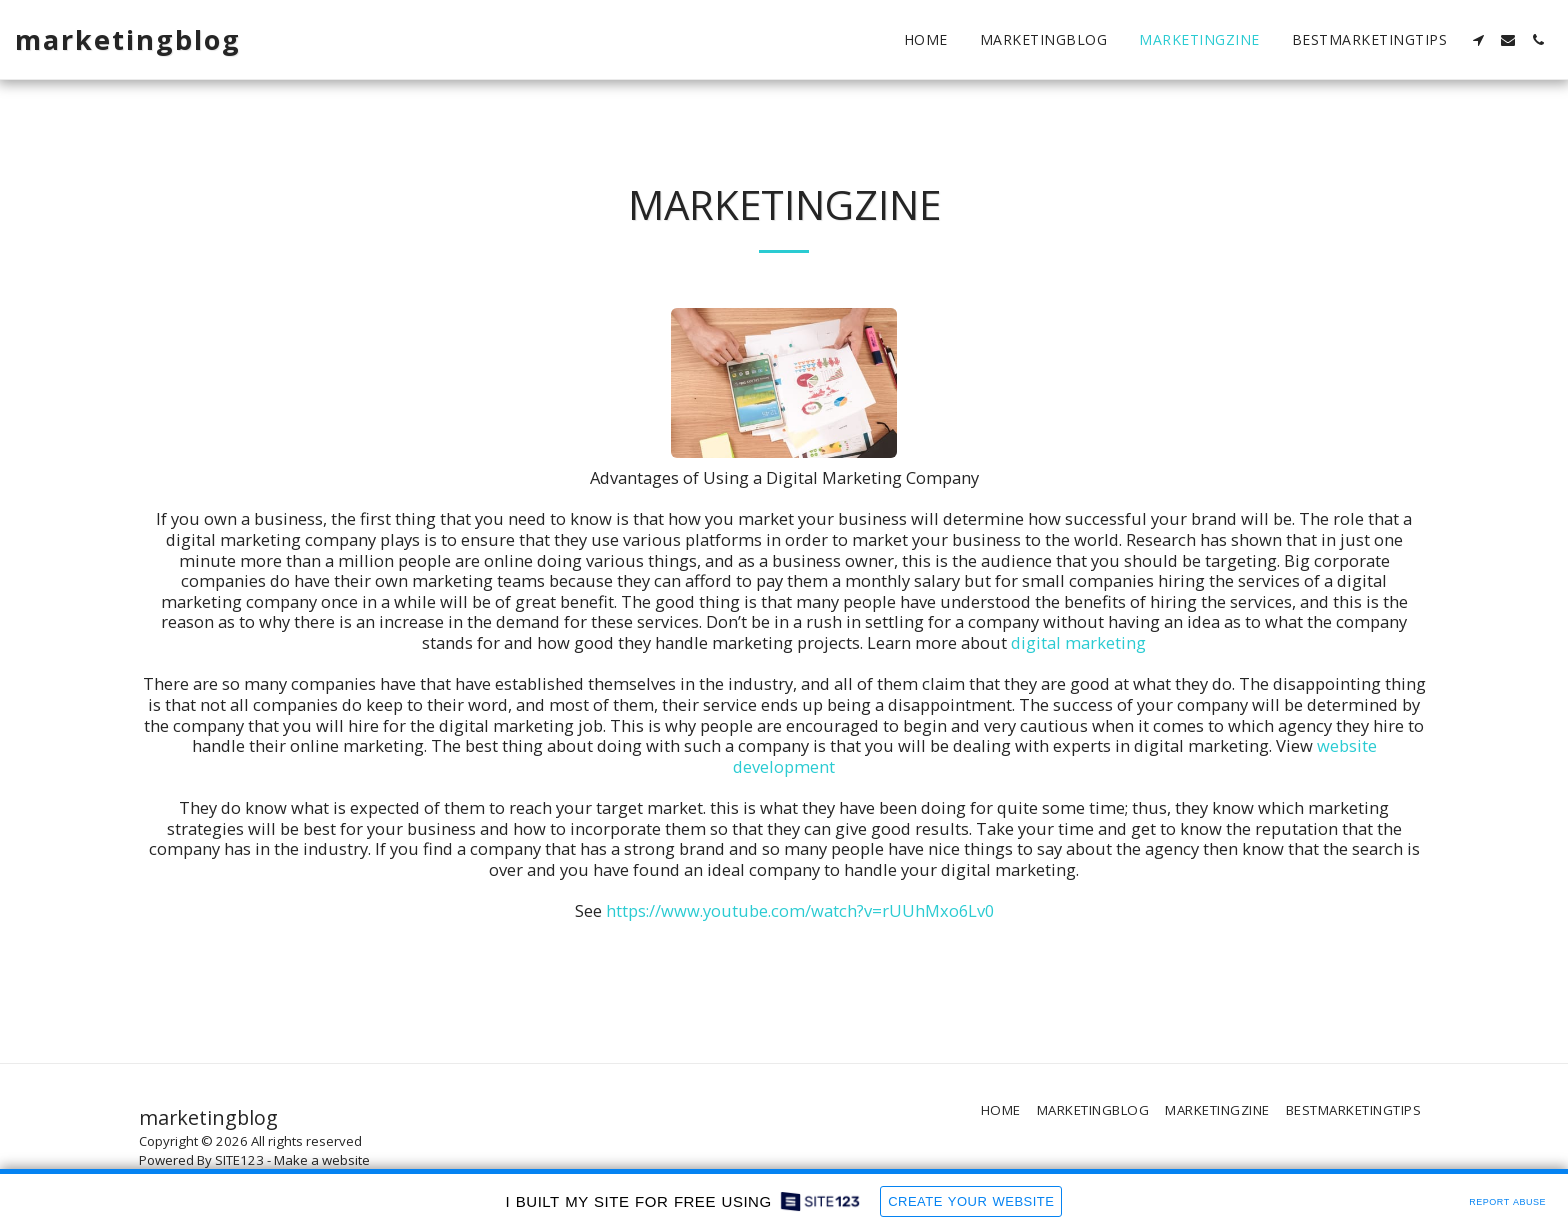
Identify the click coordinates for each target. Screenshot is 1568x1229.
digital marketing (1078, 642)
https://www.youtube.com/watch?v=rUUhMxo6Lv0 (800, 910)
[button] (1478, 40)
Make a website (322, 1160)
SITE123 (239, 1160)
